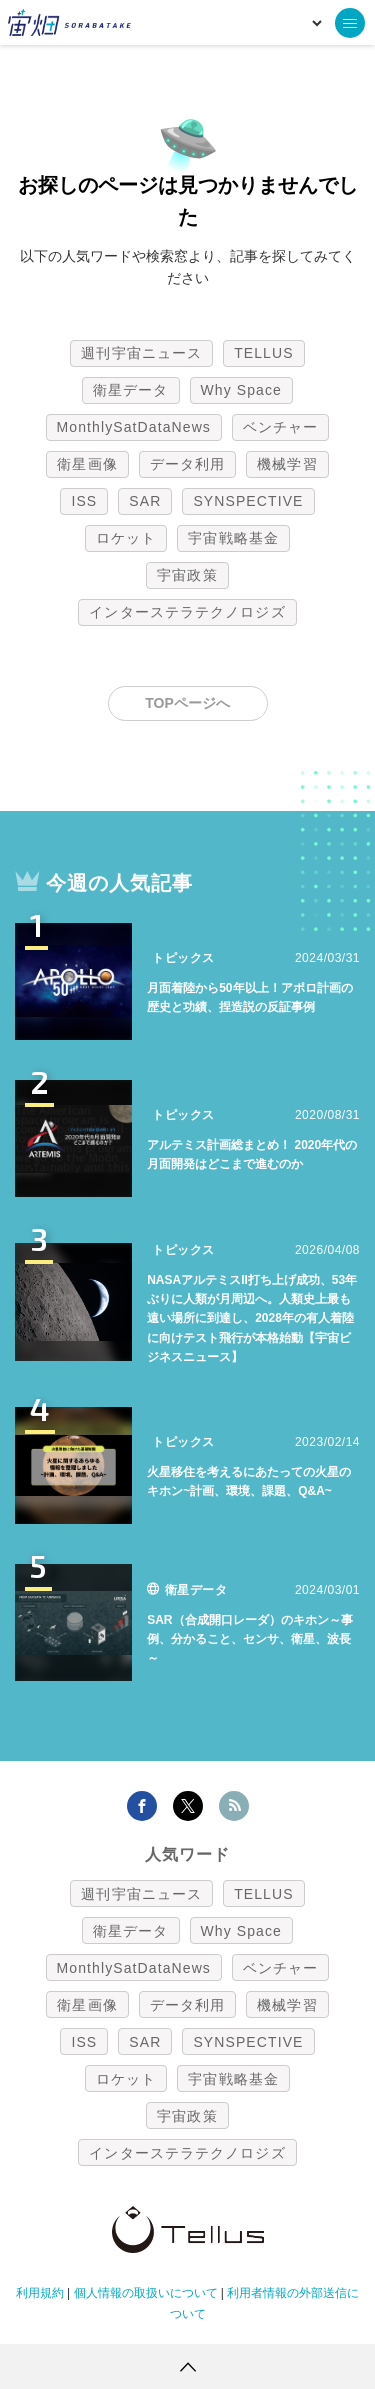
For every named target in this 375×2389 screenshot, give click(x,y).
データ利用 (188, 464)
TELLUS (264, 353)
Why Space (242, 390)
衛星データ (131, 390)
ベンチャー (281, 427)
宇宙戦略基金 (233, 538)
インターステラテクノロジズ (187, 612)
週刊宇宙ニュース (141, 353)
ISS (84, 501)
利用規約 (40, 2293)
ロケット (126, 538)
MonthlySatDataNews (134, 427)
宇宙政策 (187, 575)
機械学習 (287, 464)
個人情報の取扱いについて (146, 2293)
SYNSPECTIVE (248, 501)
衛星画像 (87, 464)
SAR (145, 501)
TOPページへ (187, 703)
